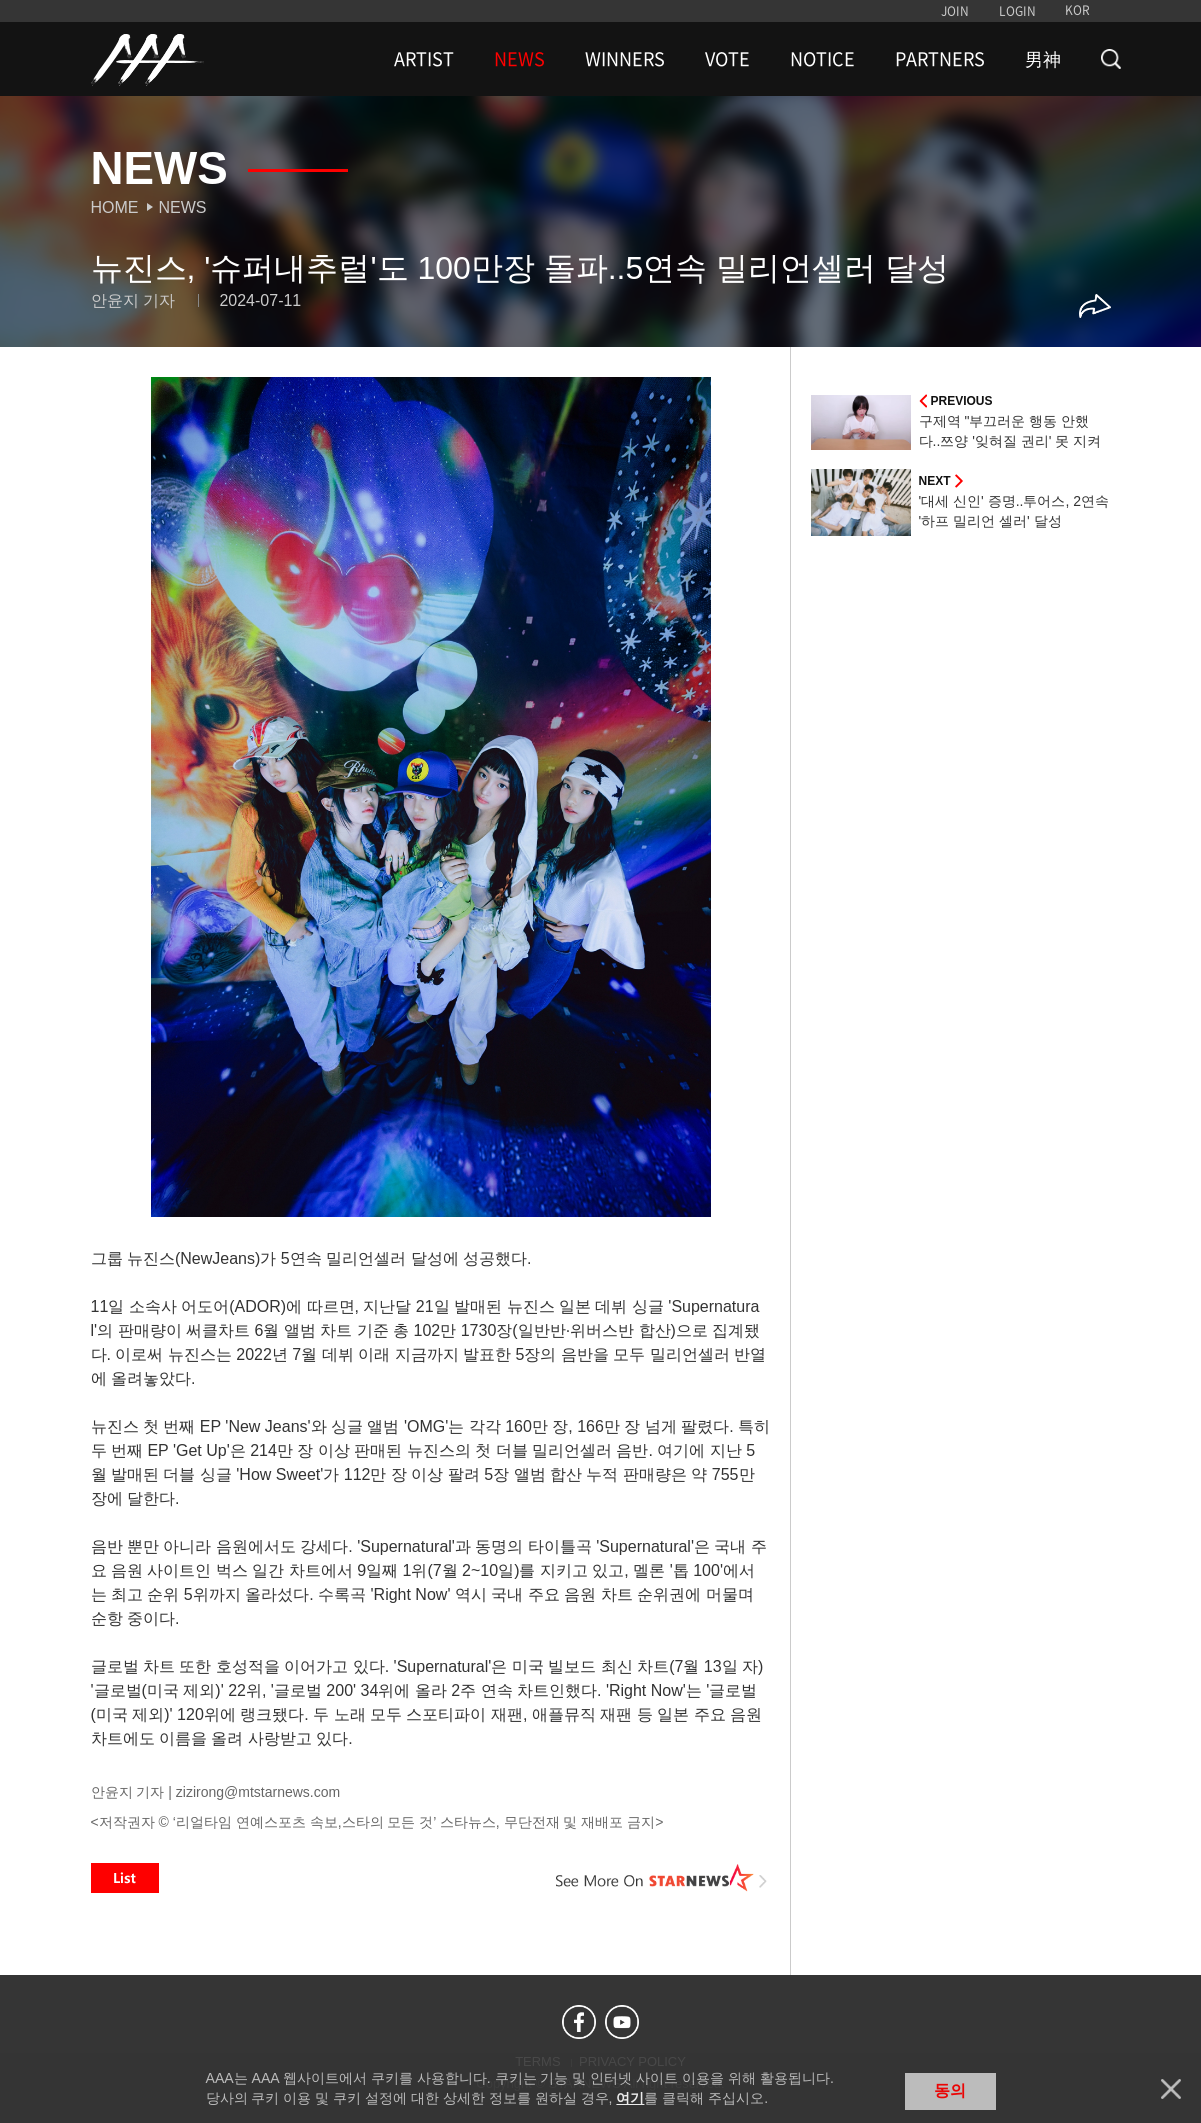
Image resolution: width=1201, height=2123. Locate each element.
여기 (630, 2098)
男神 (1043, 59)
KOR (1077, 10)
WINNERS (625, 59)
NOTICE (822, 59)
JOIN (955, 11)
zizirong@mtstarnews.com (258, 1792)
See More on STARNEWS (662, 1878)
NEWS (519, 59)
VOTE (727, 59)
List (125, 1878)
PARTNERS (940, 59)
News (183, 207)
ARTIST (424, 59)
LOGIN (1017, 11)
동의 (950, 2090)
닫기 (1171, 2089)
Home (115, 207)
